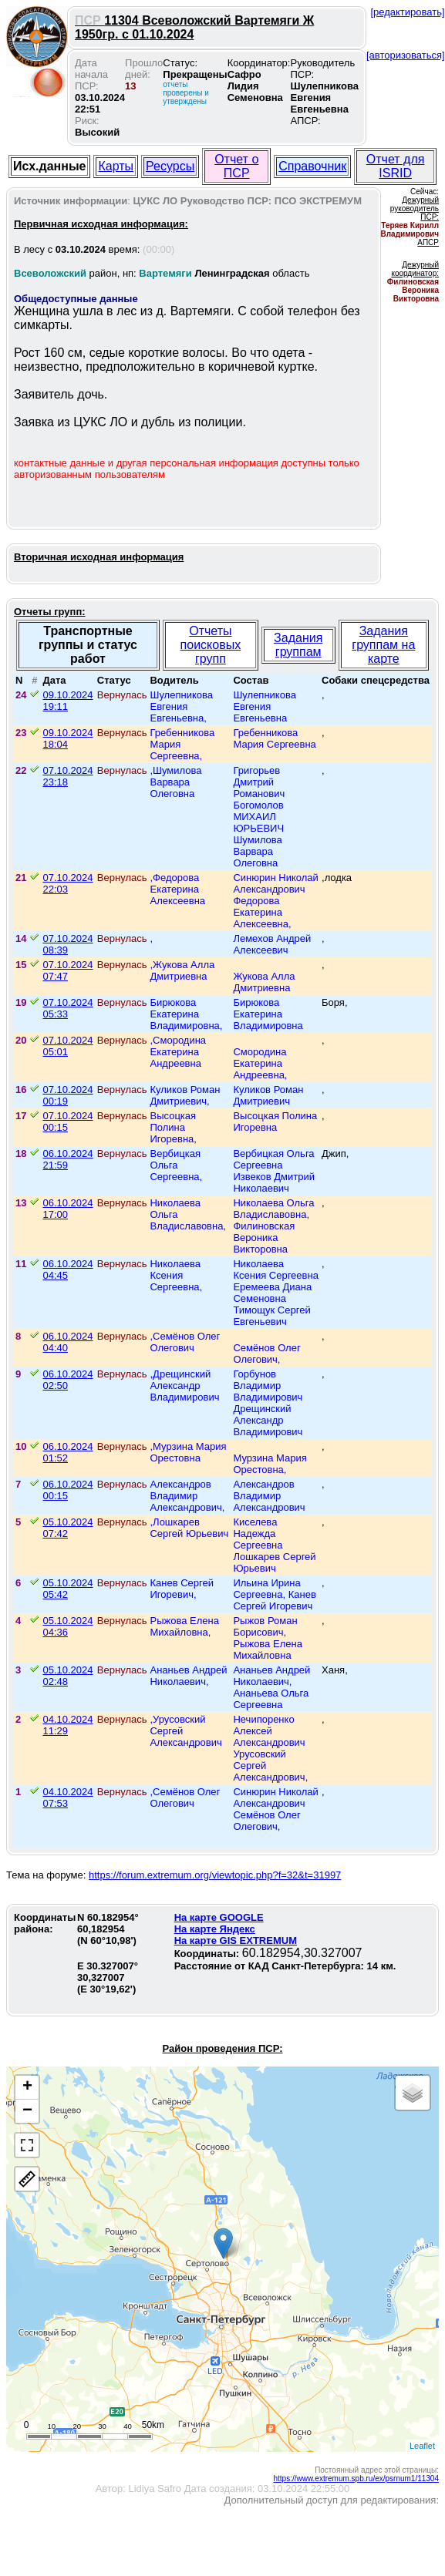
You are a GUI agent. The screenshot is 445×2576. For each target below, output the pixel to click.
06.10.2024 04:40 (67, 1342)
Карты (115, 166)
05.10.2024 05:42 (67, 1588)
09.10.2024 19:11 (67, 700)
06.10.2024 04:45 (67, 1269)
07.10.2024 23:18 (67, 776)
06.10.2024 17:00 (67, 1208)
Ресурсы (170, 166)
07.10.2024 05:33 (67, 1008)
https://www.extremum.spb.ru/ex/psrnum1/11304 (356, 2478)
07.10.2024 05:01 (67, 1046)
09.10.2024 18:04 (67, 738)
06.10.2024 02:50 (67, 1379)
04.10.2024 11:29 (67, 1725)
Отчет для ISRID (395, 166)
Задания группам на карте (383, 644)
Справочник (312, 166)
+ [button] (27, 2087)
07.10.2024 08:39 (67, 944)
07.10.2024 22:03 (67, 883)
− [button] (27, 2111)
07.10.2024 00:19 (67, 1095)
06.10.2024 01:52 (67, 1452)
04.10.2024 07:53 (67, 1797)
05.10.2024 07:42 (67, 1527)
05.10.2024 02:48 (67, 1675)
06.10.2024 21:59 (67, 1159)
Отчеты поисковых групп (210, 644)
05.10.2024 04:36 (67, 1626)
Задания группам (298, 644)
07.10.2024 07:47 (67, 970)
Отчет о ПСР (236, 166)
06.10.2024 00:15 (67, 1490)
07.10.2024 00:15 (67, 1121)
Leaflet (422, 2445)
